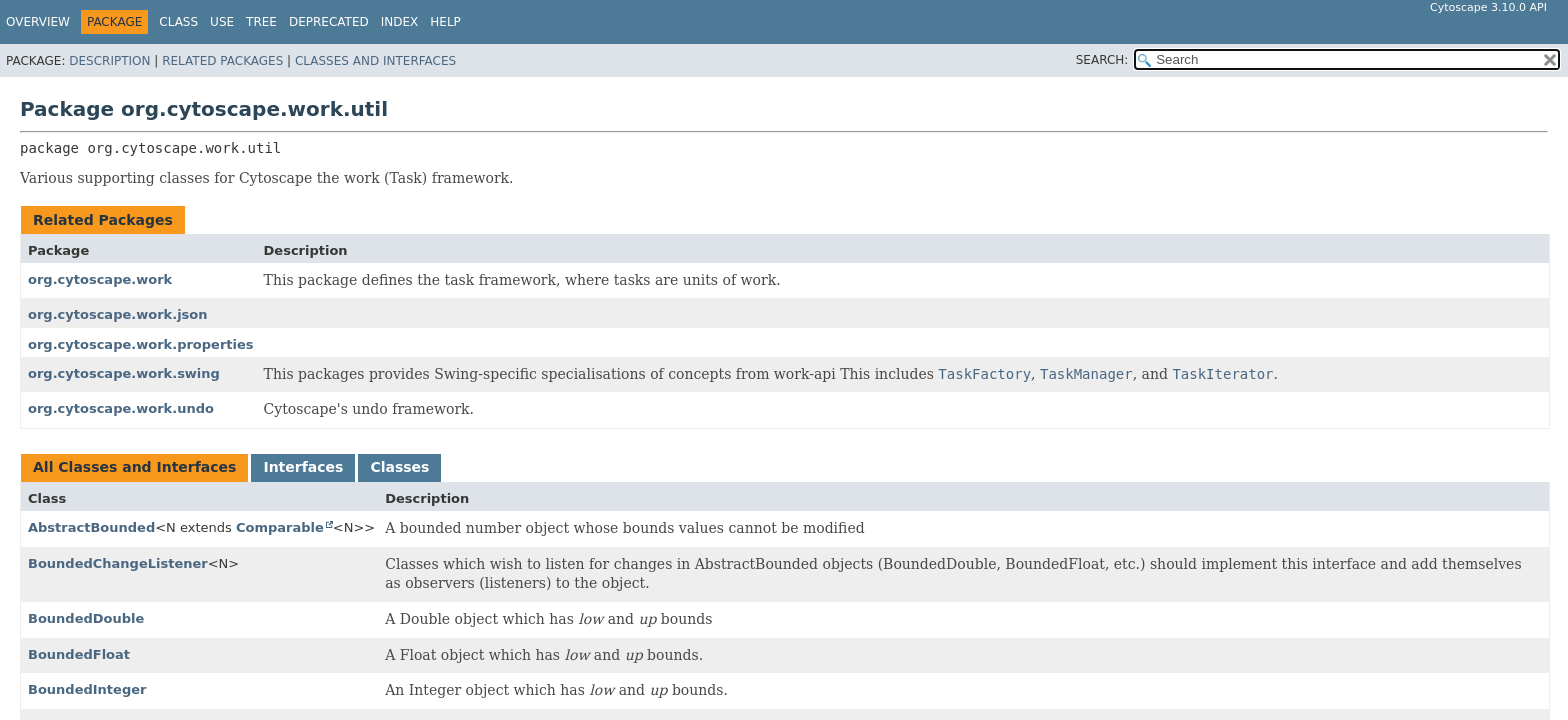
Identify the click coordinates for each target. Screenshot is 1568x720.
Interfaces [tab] (303, 467)
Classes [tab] (399, 467)
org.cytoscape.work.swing (124, 373)
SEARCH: (1102, 60)
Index (400, 22)
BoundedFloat (79, 654)
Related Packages (222, 61)
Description (109, 61)
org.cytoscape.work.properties (141, 344)
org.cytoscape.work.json (118, 314)
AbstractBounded (91, 527)
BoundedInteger (87, 689)
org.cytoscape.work (100, 279)
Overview (38, 22)
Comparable (280, 527)
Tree (261, 22)
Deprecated (329, 22)
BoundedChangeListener (118, 563)
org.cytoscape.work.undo (121, 408)
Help (445, 22)
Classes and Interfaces (375, 61)
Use (222, 22)
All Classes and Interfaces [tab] (134, 467)
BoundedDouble (86, 618)
